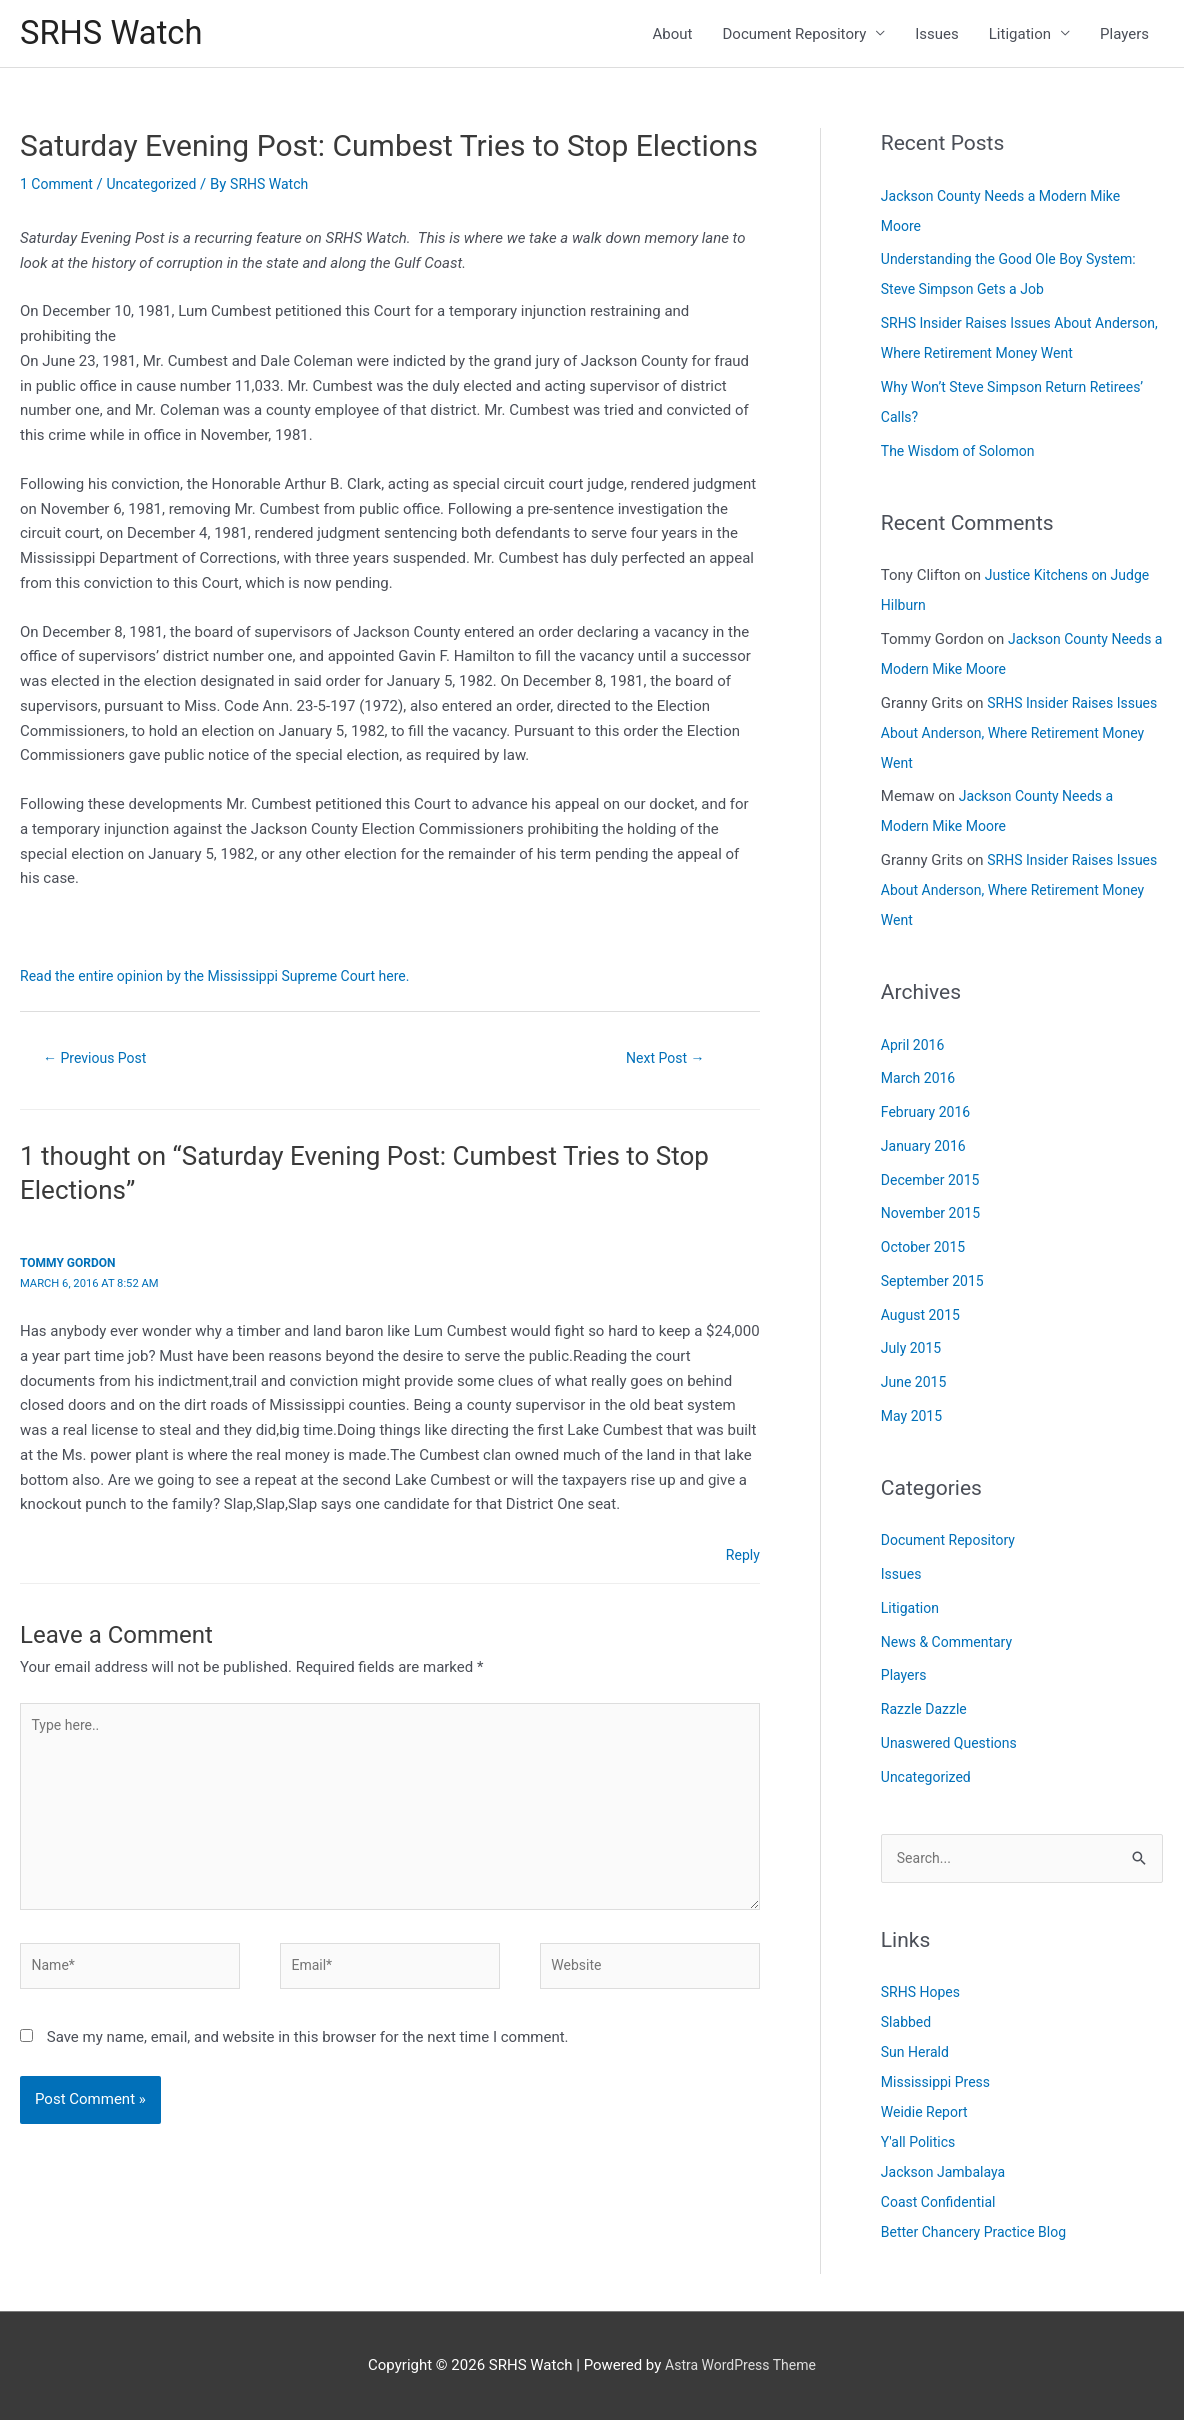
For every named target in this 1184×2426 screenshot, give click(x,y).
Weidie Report (927, 2119)
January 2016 (926, 1151)
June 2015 (916, 1387)
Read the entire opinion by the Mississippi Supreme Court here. (228, 981)
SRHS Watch (117, 35)
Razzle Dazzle (927, 1714)
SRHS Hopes (923, 1999)
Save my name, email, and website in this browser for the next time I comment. (308, 2061)
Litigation (1020, 36)
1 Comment (59, 189)
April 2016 (915, 1050)
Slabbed (908, 2029)
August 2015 (923, 1320)
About (673, 36)
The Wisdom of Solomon (963, 456)
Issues (937, 36)
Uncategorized (160, 189)
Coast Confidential (942, 2209)
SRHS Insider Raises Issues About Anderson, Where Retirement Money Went (1021, 738)
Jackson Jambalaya (947, 2179)
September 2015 (936, 1286)
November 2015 (934, 1218)
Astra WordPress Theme (741, 2371)
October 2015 (926, 1252)
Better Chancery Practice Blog (980, 2239)
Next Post (665, 1064)
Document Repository (795, 36)
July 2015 (913, 1353)
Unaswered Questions (954, 1748)
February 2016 (929, 1117)
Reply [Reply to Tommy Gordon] (741, 1562)
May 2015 (914, 1421)
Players (1124, 36)
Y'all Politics (921, 2149)
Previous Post (100, 1064)
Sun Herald (917, 2059)
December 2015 (934, 1185)
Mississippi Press (939, 2089)
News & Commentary (951, 1647)
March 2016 (921, 1083)
